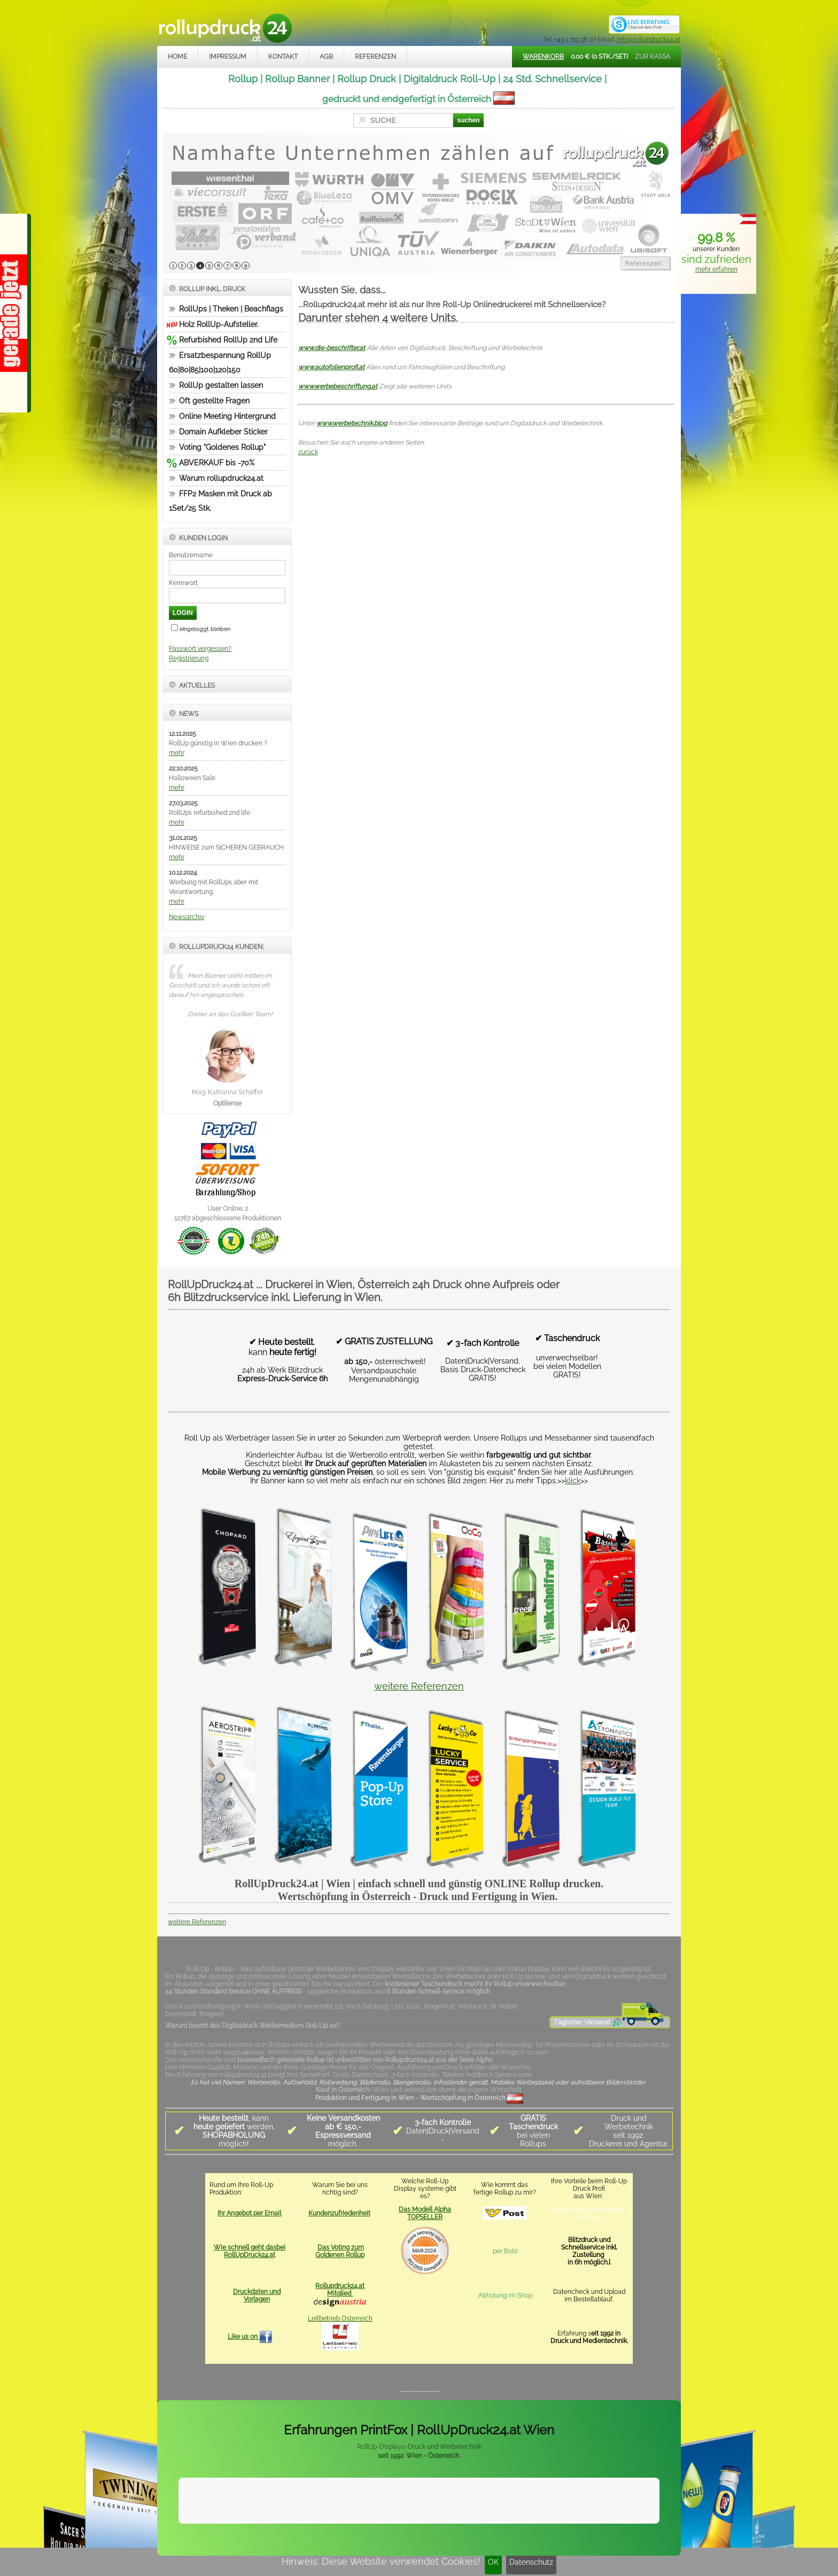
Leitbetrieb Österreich (340, 2318)
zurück (308, 452)
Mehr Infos (647, 2513)
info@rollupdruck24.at (648, 39)
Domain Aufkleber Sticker (223, 431)
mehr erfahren (716, 269)
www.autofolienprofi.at (331, 367)
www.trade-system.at (569, 2540)
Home (177, 56)
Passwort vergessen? (200, 648)
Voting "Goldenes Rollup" (222, 447)
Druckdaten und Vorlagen (257, 2295)
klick (572, 1480)
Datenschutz (531, 2562)
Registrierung (188, 658)
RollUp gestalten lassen (221, 385)
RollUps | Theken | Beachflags (231, 309)
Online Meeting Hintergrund (227, 416)
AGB (326, 56)
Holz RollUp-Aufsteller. (219, 324)
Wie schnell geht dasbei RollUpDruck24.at (249, 2251)
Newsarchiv (186, 917)
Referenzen (375, 56)
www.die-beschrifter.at (331, 348)
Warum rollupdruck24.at (221, 478)
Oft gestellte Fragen (214, 400)
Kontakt (283, 56)
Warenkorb (543, 56)
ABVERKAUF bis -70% (216, 462)
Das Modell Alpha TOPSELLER (425, 2213)
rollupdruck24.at (470, 2540)
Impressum (227, 56)
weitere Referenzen (419, 1686)
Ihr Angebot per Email (249, 2213)
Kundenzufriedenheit (339, 2213)
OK (493, 2562)
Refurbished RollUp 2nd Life (228, 340)
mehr (176, 753)
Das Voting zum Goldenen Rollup (339, 2251)
